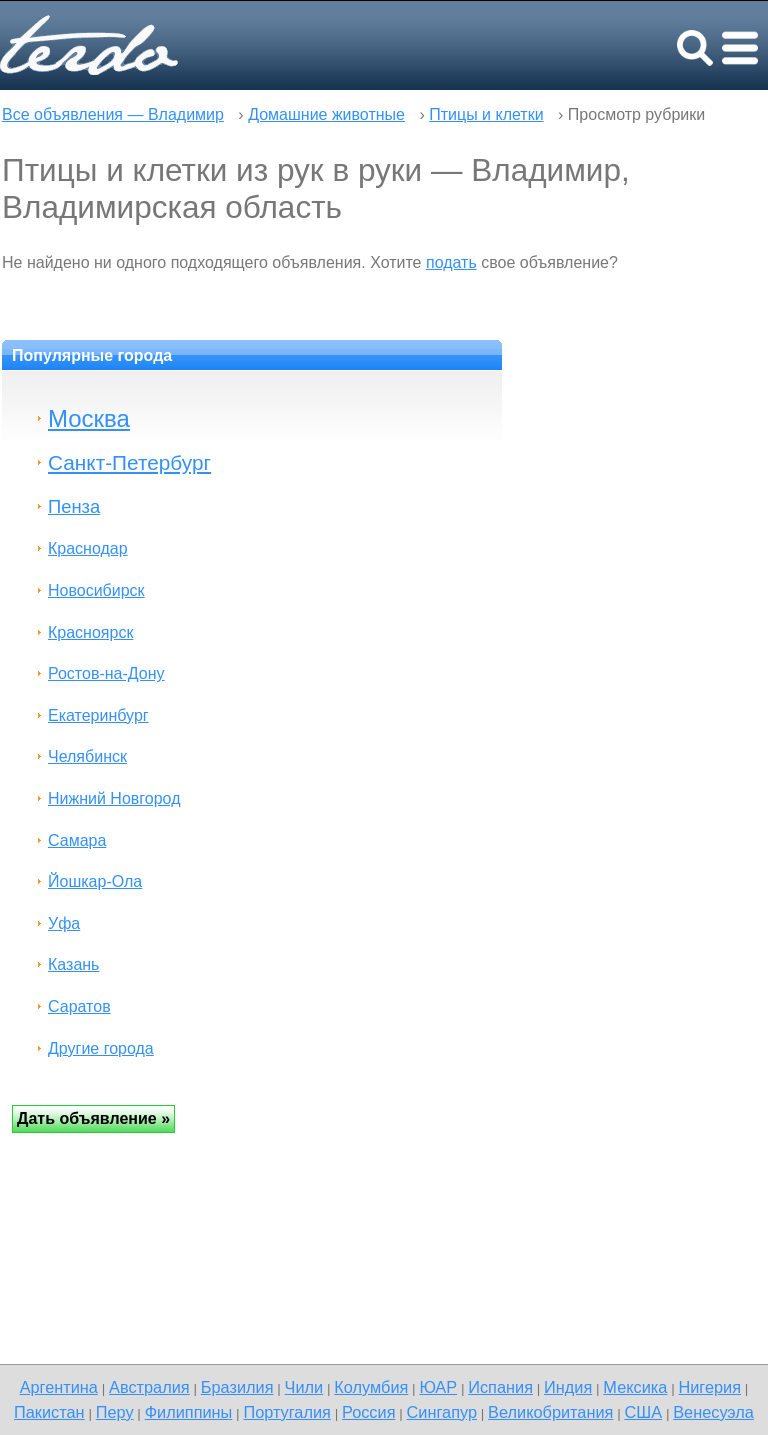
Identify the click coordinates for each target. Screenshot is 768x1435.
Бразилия (237, 1387)
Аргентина (59, 1387)
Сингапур (442, 1412)
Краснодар (88, 548)
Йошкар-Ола (95, 881)
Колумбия (371, 1387)
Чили (304, 1387)
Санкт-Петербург (129, 462)
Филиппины (189, 1412)
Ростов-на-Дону (106, 673)
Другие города (101, 1048)
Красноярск (90, 632)
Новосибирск (96, 590)
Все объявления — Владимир (113, 114)
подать (451, 262)
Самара (77, 840)
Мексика (635, 1387)
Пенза (74, 506)
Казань (73, 964)
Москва (89, 418)
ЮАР (438, 1387)
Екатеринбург (98, 715)
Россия (369, 1412)
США (643, 1412)
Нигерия (709, 1387)
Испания (500, 1387)
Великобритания (550, 1412)
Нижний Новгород (114, 798)
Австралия (149, 1387)
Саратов (79, 1006)
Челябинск (87, 756)
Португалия (286, 1412)
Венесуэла (713, 1412)
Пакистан (49, 1412)
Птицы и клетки (486, 114)
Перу (115, 1412)
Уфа (64, 923)
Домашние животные (326, 114)
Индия (568, 1387)
